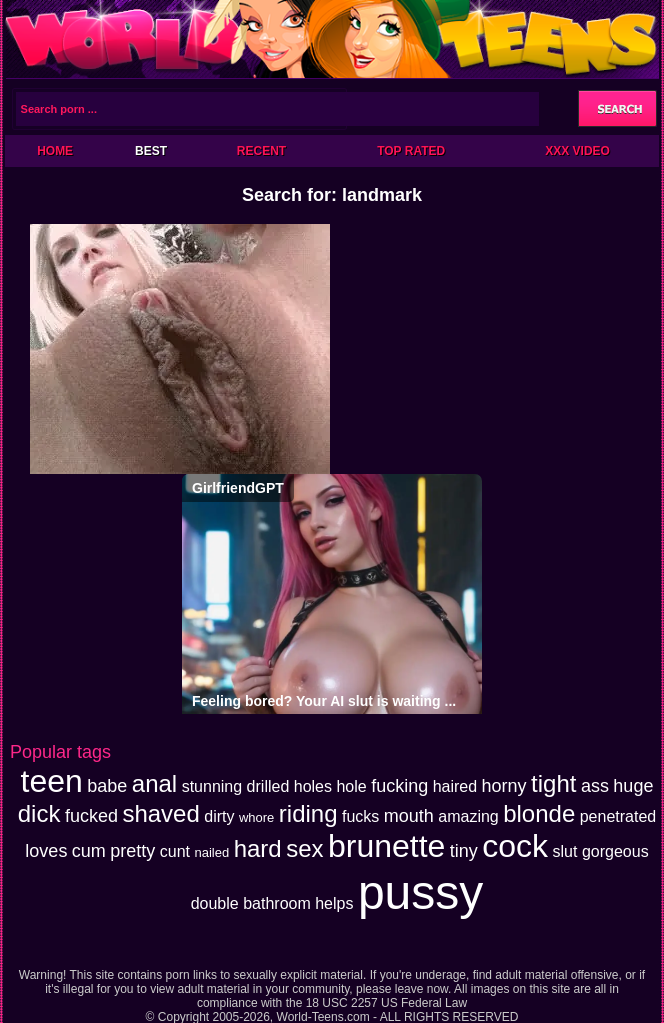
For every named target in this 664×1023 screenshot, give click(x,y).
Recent (261, 151)
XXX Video (577, 151)
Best (151, 151)
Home (55, 151)
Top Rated (411, 151)
